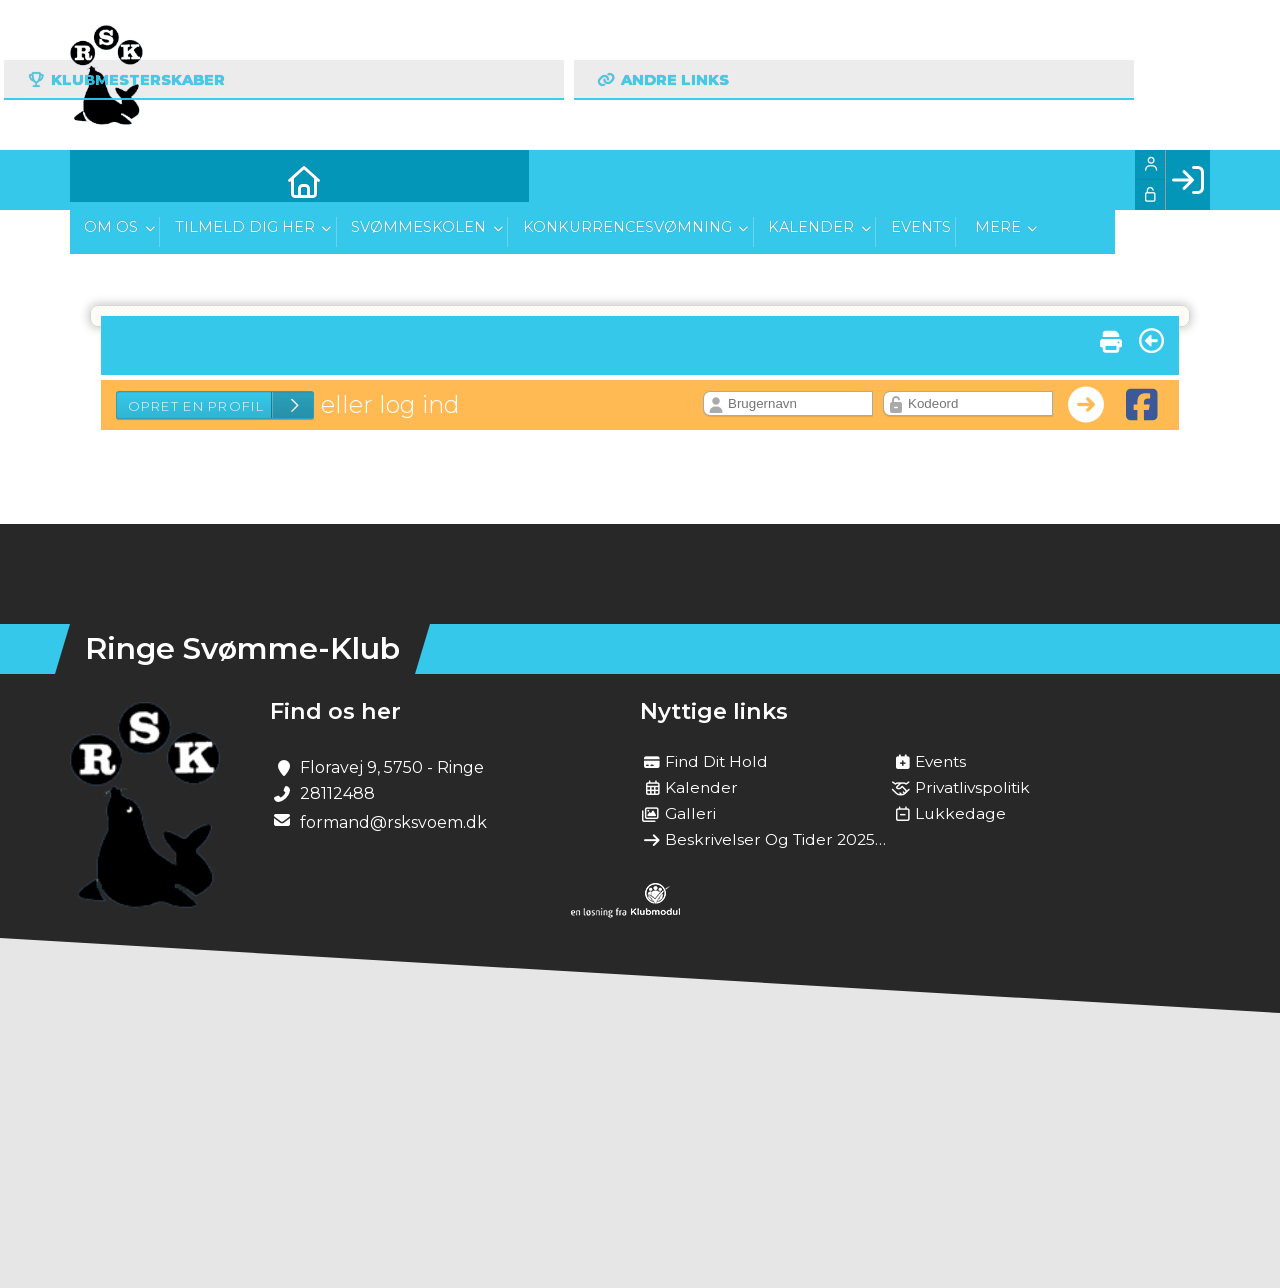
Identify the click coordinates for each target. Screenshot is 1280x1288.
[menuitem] (100, 180)
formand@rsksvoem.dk (393, 822)
